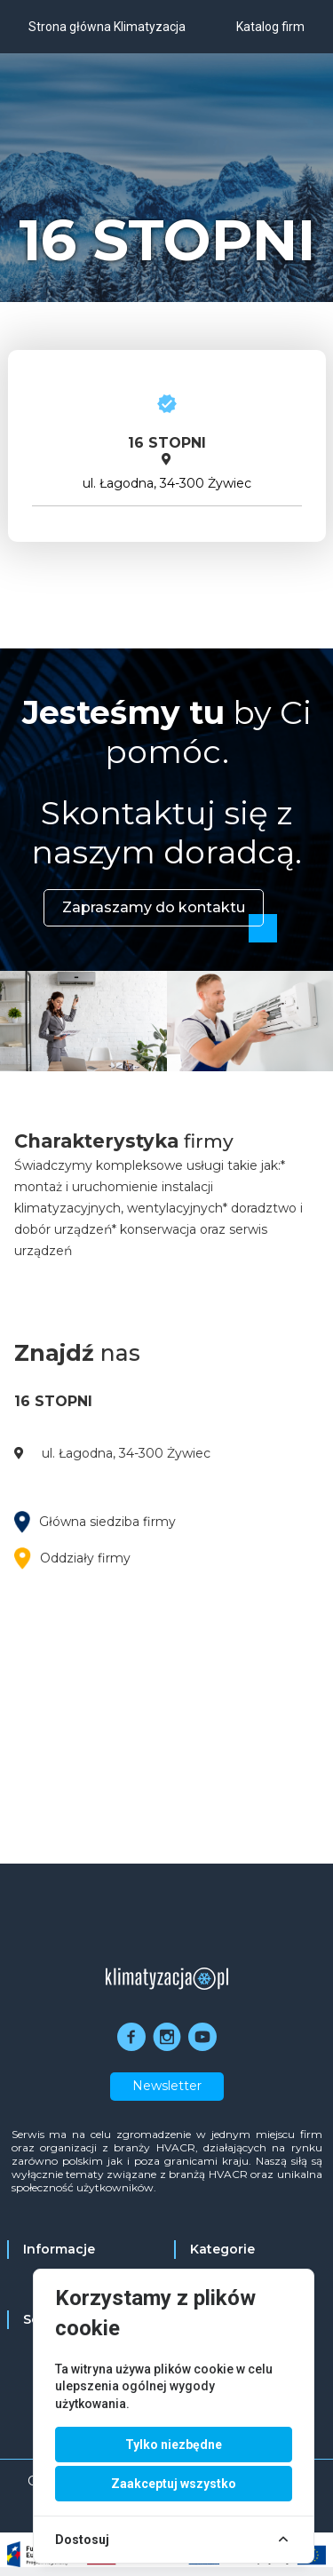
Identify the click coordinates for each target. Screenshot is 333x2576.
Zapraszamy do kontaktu (153, 907)
